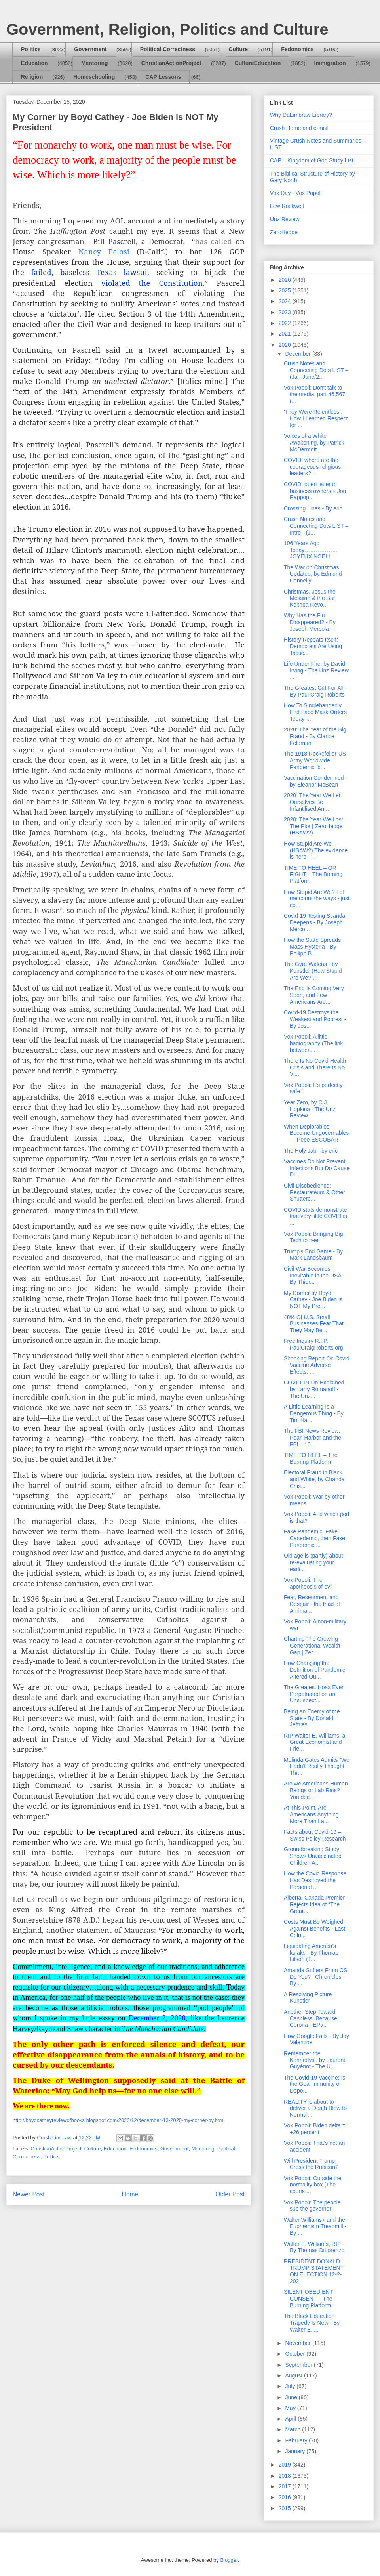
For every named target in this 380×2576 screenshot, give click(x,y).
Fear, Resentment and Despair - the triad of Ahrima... (312, 1604)
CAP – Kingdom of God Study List (311, 160)
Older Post (230, 2194)
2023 (286, 312)
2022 (286, 323)
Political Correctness (167, 49)
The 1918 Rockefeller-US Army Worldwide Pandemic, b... (315, 760)
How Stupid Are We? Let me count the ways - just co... (317, 899)
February (297, 2440)
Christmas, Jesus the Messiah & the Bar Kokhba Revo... (310, 598)
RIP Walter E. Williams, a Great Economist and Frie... (315, 1742)
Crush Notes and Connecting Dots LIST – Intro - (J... (316, 526)
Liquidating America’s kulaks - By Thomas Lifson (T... (311, 1953)
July (290, 2386)
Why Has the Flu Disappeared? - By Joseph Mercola (310, 622)
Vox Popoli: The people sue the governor (312, 2205)
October (295, 2354)
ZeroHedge (284, 232)
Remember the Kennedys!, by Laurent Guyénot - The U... (314, 2060)
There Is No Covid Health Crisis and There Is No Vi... (315, 1067)
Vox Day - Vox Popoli (296, 193)
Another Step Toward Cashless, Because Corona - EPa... (310, 2018)
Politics (31, 49)
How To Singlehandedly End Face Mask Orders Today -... (315, 712)
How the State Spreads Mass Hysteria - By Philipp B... (312, 947)
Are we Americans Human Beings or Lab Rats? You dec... (316, 1790)
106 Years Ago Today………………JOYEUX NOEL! (311, 550)
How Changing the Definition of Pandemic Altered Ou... (314, 1670)
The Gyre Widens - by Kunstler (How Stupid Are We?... (313, 971)
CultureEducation (258, 63)
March (293, 2429)
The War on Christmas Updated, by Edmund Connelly (313, 574)
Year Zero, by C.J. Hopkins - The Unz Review (310, 1109)
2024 (286, 301)
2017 (286, 2486)
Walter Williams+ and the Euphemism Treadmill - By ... (315, 2226)
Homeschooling (94, 77)
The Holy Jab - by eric (311, 1151)
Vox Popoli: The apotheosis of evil (308, 1583)
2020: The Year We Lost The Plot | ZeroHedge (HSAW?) (313, 826)
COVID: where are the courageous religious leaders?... (312, 467)
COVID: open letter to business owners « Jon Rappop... (315, 491)
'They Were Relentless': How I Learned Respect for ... (316, 418)
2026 (286, 280)
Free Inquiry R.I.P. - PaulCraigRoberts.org (313, 1344)
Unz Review (285, 219)
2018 (286, 2476)
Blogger (229, 2560)
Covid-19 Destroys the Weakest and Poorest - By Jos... (315, 1019)
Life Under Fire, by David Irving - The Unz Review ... (316, 670)
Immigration (330, 63)
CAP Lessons (163, 77)
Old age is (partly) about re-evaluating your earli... (313, 1562)
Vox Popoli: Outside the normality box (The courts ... (313, 2185)
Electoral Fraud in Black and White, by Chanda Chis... (314, 1479)
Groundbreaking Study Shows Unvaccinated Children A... (313, 1856)
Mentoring (94, 63)
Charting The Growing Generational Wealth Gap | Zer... (312, 1646)
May (291, 2408)
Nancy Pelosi (103, 251)
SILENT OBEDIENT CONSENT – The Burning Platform (308, 2299)
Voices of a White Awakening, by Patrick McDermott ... (314, 443)
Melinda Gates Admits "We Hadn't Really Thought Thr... (317, 1766)
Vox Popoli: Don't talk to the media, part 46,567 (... (314, 394)
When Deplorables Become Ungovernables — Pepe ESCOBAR (316, 1133)
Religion (32, 77)
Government (90, 49)
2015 (286, 2508)
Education (34, 63)
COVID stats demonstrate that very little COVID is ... (315, 1216)
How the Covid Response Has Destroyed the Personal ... (315, 1880)
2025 (286, 290)
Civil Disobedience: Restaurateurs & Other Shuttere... (314, 1192)
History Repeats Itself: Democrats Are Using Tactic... (313, 646)
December (298, 354)
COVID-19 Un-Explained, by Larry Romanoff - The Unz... (315, 1389)
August (294, 2375)
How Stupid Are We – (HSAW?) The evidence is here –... (316, 850)
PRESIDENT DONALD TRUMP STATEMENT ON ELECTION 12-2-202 (314, 2271)
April (291, 2419)
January (295, 2451)
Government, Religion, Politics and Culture (167, 29)
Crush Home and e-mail (299, 128)
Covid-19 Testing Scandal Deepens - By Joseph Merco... (315, 922)
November (298, 2343)
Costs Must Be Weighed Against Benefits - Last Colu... (314, 1928)
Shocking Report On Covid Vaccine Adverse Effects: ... (317, 1365)
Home (130, 2194)
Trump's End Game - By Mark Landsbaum (313, 1254)
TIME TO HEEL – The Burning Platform (311, 1458)
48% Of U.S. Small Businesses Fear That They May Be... (314, 1324)
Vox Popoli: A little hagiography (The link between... (313, 1043)
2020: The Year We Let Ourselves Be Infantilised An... (312, 802)
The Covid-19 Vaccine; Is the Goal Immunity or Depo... (314, 2084)
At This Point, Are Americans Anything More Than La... (311, 1814)
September (299, 2365)
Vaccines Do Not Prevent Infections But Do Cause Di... (317, 1168)
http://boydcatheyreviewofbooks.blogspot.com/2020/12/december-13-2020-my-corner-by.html (118, 2120)
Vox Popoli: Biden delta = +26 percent (315, 2128)
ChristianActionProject (171, 63)
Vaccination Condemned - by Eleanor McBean (315, 781)
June (291, 2397)
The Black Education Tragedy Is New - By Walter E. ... (312, 2323)
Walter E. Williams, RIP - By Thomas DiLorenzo (314, 2247)
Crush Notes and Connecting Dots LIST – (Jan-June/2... (316, 370)
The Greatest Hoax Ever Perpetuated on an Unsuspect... (314, 1694)
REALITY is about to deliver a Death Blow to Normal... (315, 2108)
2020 (286, 345)
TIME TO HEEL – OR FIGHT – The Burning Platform (313, 874)
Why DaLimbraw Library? (301, 115)
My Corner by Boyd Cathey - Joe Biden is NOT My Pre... (313, 1300)
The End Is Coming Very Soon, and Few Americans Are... (314, 995)
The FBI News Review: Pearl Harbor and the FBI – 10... (312, 1437)
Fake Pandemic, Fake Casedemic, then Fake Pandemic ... (314, 1538)
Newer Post (29, 2194)
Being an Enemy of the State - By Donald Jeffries (312, 1718)
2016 (286, 2497)
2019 (286, 2464)
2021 (286, 333)
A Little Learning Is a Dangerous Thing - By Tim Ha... (314, 1413)
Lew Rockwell (287, 206)
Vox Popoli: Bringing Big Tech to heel (313, 1237)
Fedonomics (297, 49)
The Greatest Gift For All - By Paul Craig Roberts (315, 691)
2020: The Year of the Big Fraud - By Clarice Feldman (315, 736)
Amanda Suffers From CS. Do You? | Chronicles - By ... (316, 1977)
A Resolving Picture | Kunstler (309, 1997)
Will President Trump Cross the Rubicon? (311, 2164)
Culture (238, 49)
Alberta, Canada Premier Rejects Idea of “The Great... (314, 1904)
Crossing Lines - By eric (313, 508)
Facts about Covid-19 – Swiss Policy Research (315, 1835)
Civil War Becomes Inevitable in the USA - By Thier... (314, 1275)
